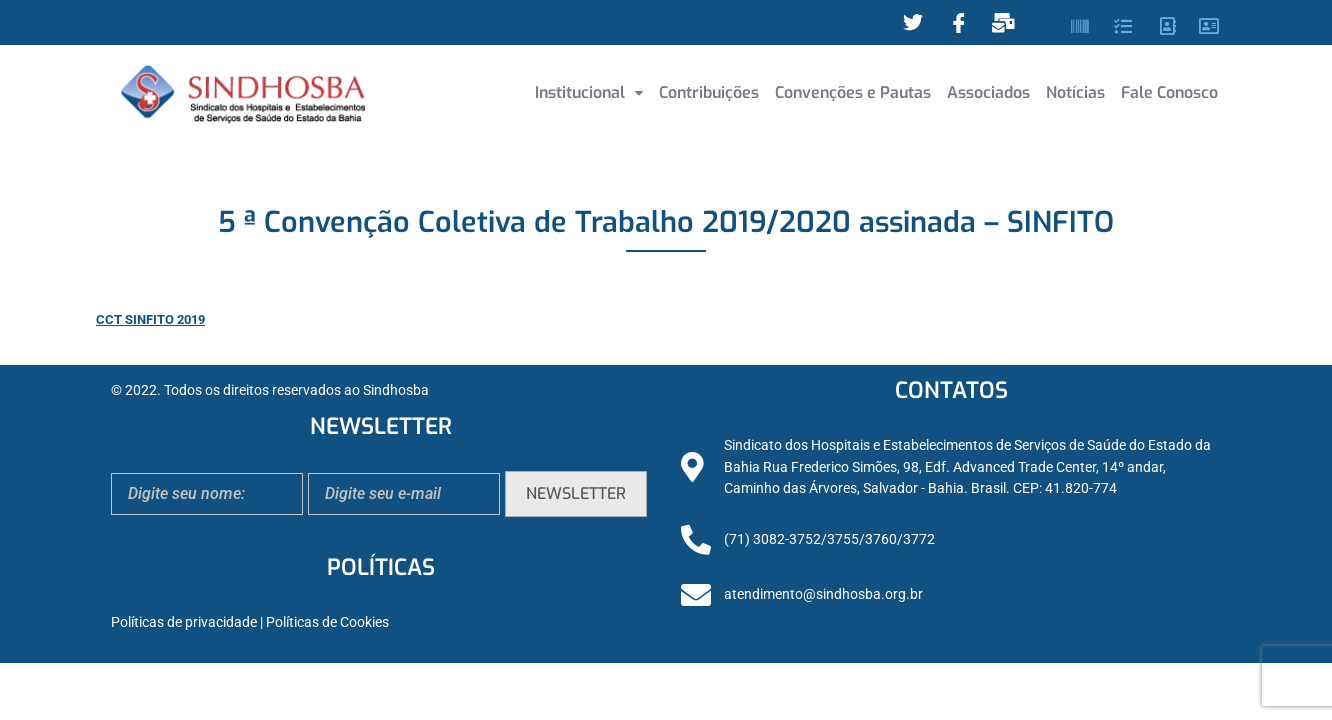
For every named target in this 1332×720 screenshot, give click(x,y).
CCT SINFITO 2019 (150, 319)
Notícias (1075, 92)
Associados (988, 92)
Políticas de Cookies (327, 622)
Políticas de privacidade (184, 622)
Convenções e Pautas (853, 92)
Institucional (589, 92)
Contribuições (709, 92)
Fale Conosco (1169, 92)
